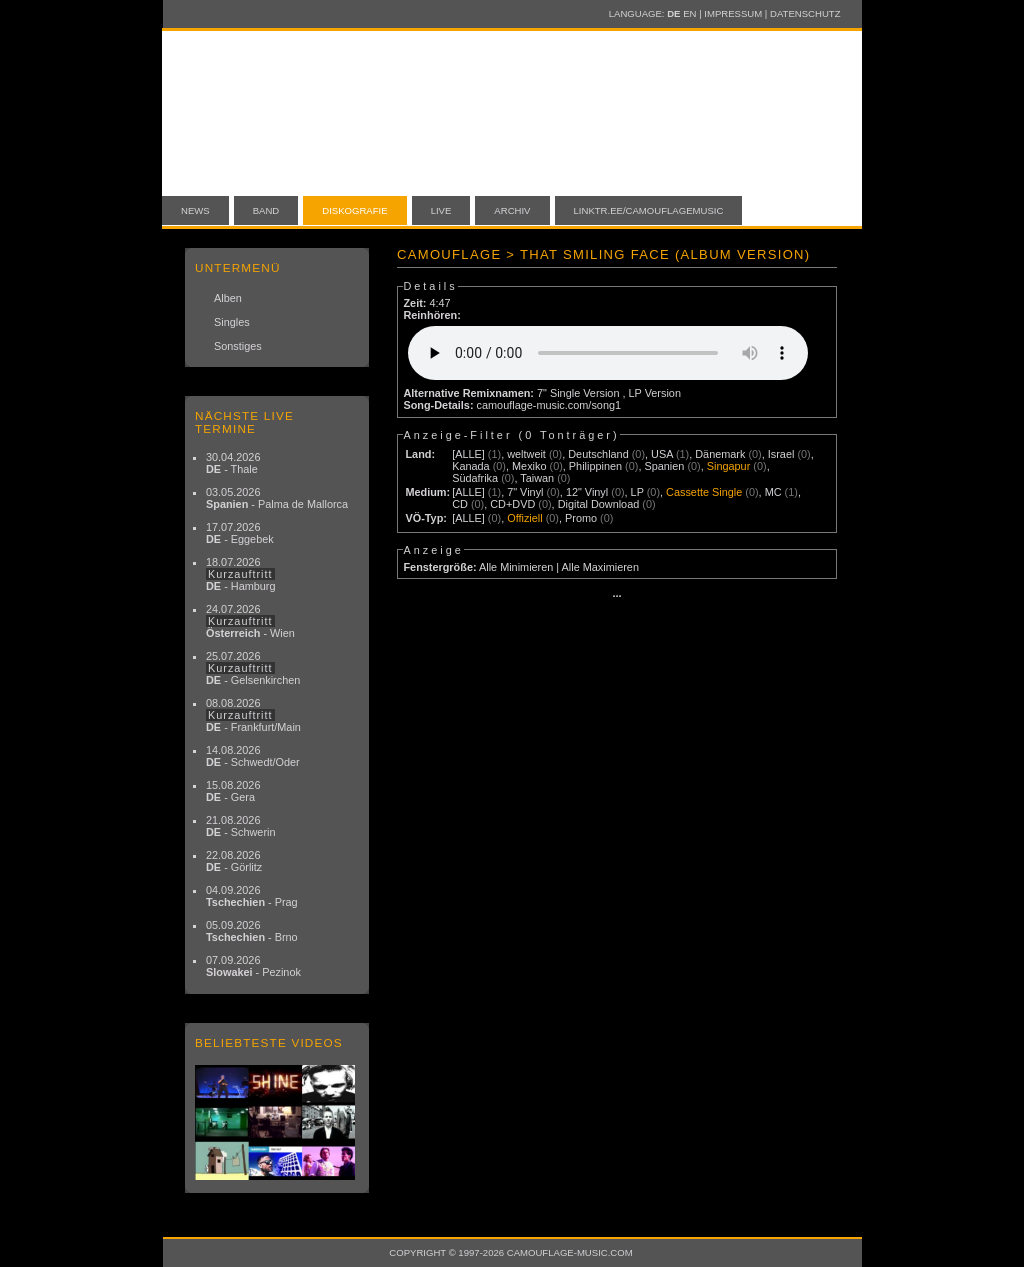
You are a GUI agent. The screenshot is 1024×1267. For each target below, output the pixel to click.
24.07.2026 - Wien (250, 621)
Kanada (471, 466)
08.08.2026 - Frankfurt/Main (253, 715)
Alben (228, 298)
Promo (581, 518)
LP (637, 492)
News (195, 210)
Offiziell (524, 518)
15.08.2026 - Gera (233, 791)
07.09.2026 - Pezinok (253, 966)
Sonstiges (238, 346)
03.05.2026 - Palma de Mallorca (277, 498)
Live (441, 210)
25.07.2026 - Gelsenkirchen (253, 668)
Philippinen (595, 466)
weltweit (526, 454)
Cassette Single (704, 492)
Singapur (729, 466)
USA (662, 454)
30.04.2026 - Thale (233, 463)
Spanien (664, 466)
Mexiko (529, 466)
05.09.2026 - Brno (252, 931)
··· (616, 596)
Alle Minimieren (516, 567)
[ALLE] (468, 454)
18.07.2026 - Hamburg (241, 574)
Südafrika (475, 478)
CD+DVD (512, 504)
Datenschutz (805, 13)
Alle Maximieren (600, 567)
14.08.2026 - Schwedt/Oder (253, 756)
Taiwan (537, 478)
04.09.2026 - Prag (252, 896)
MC (773, 492)
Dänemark (720, 454)
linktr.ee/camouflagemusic (649, 210)
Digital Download (599, 504)
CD (460, 504)
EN (689, 13)
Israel (781, 454)
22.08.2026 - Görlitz (234, 861)
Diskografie (354, 210)
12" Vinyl (587, 492)
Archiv (512, 210)
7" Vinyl (525, 492)
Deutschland (598, 454)
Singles (232, 322)
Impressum (733, 13)
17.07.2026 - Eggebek (240, 533)
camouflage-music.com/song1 (549, 405)
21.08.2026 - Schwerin (241, 826)
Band (266, 210)
